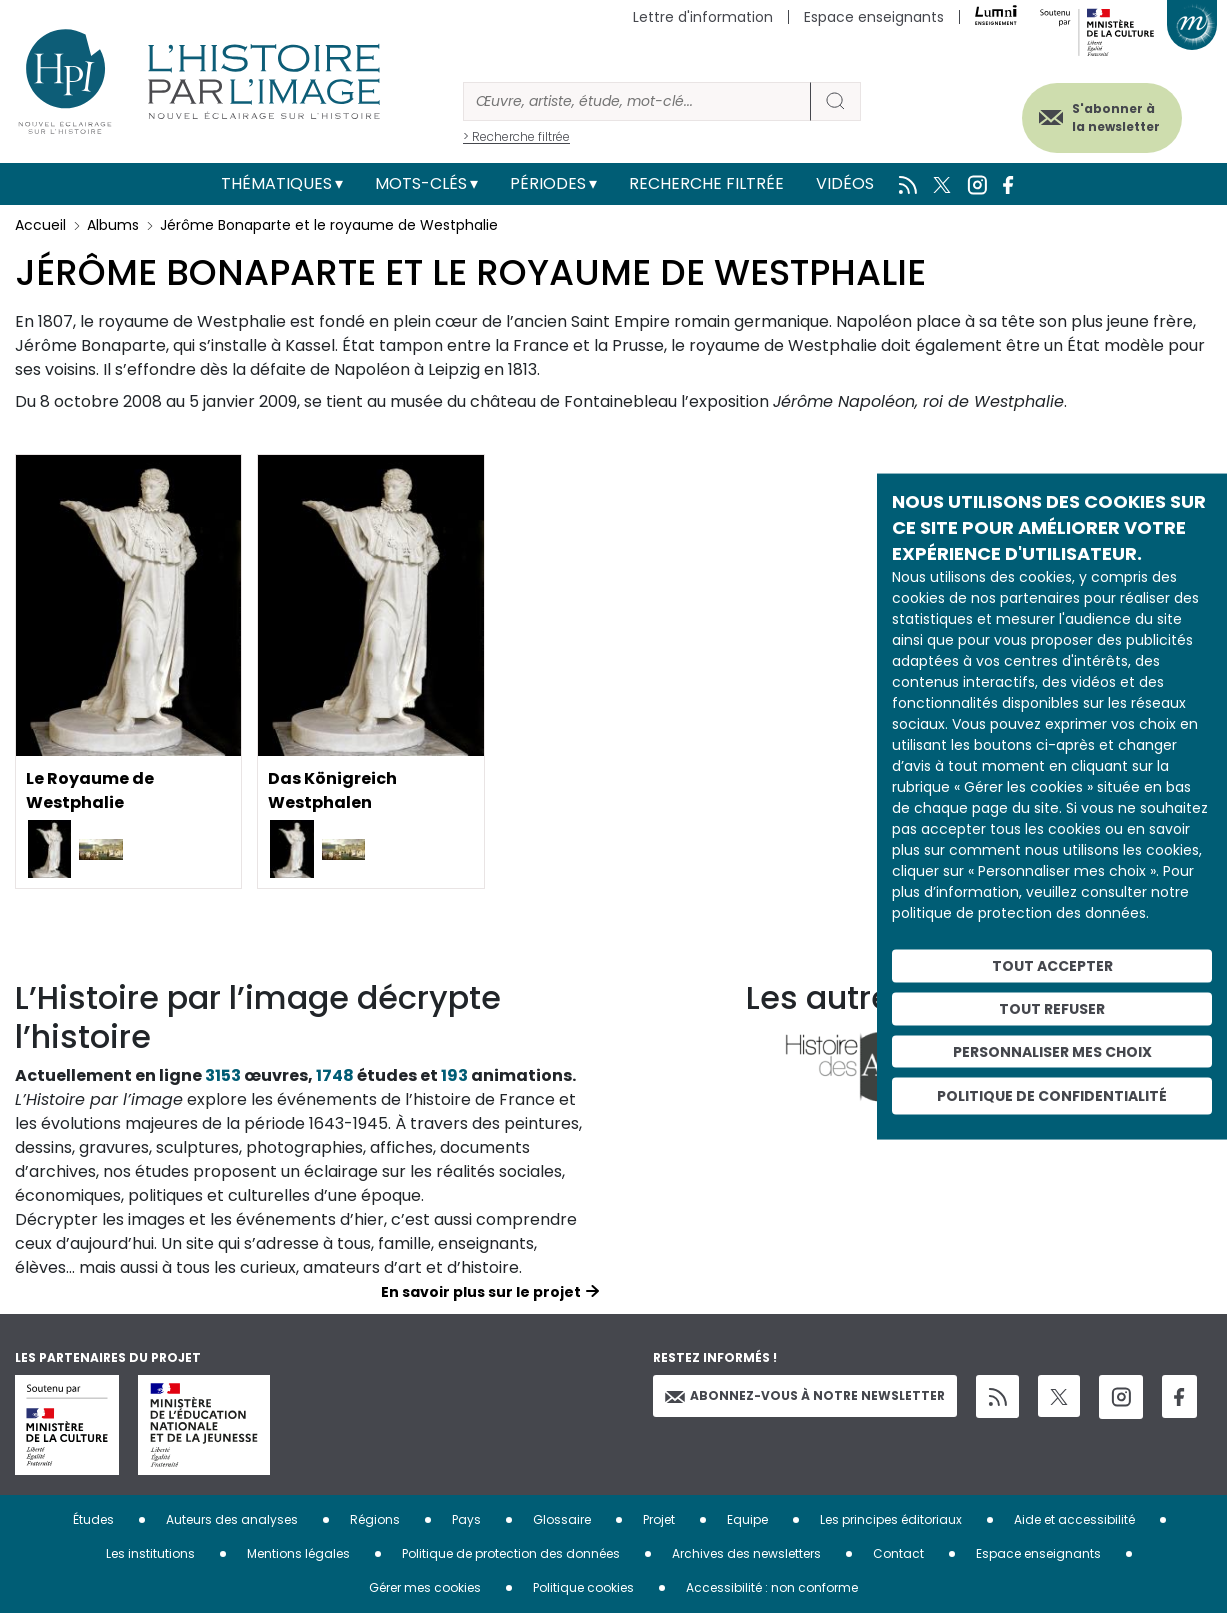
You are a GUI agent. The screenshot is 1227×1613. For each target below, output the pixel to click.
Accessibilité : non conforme (772, 1587)
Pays (466, 1519)
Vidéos (845, 183)
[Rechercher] (637, 101)
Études (93, 1519)
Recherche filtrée (706, 183)
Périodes (548, 183)
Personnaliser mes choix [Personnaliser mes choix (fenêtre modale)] (1052, 1051)
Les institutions (150, 1553)
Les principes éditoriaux (891, 1519)
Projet (659, 1519)
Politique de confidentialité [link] (1052, 1096)
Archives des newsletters (746, 1553)
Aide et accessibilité (1074, 1519)
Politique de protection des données (511, 1553)
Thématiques (276, 183)
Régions (375, 1519)
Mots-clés (421, 183)
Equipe (747, 1519)
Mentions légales (298, 1553)
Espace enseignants (874, 17)
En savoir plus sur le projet (481, 1292)
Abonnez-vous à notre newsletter (805, 1395)
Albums (113, 225)
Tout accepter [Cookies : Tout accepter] (1052, 966)
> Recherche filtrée (516, 136)
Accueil (40, 225)
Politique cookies (583, 1587)
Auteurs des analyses (232, 1519)
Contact (898, 1553)
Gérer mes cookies (425, 1587)
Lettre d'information (703, 17)
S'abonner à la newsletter (1116, 117)
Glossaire (562, 1519)
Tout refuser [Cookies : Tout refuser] (1052, 1008)
